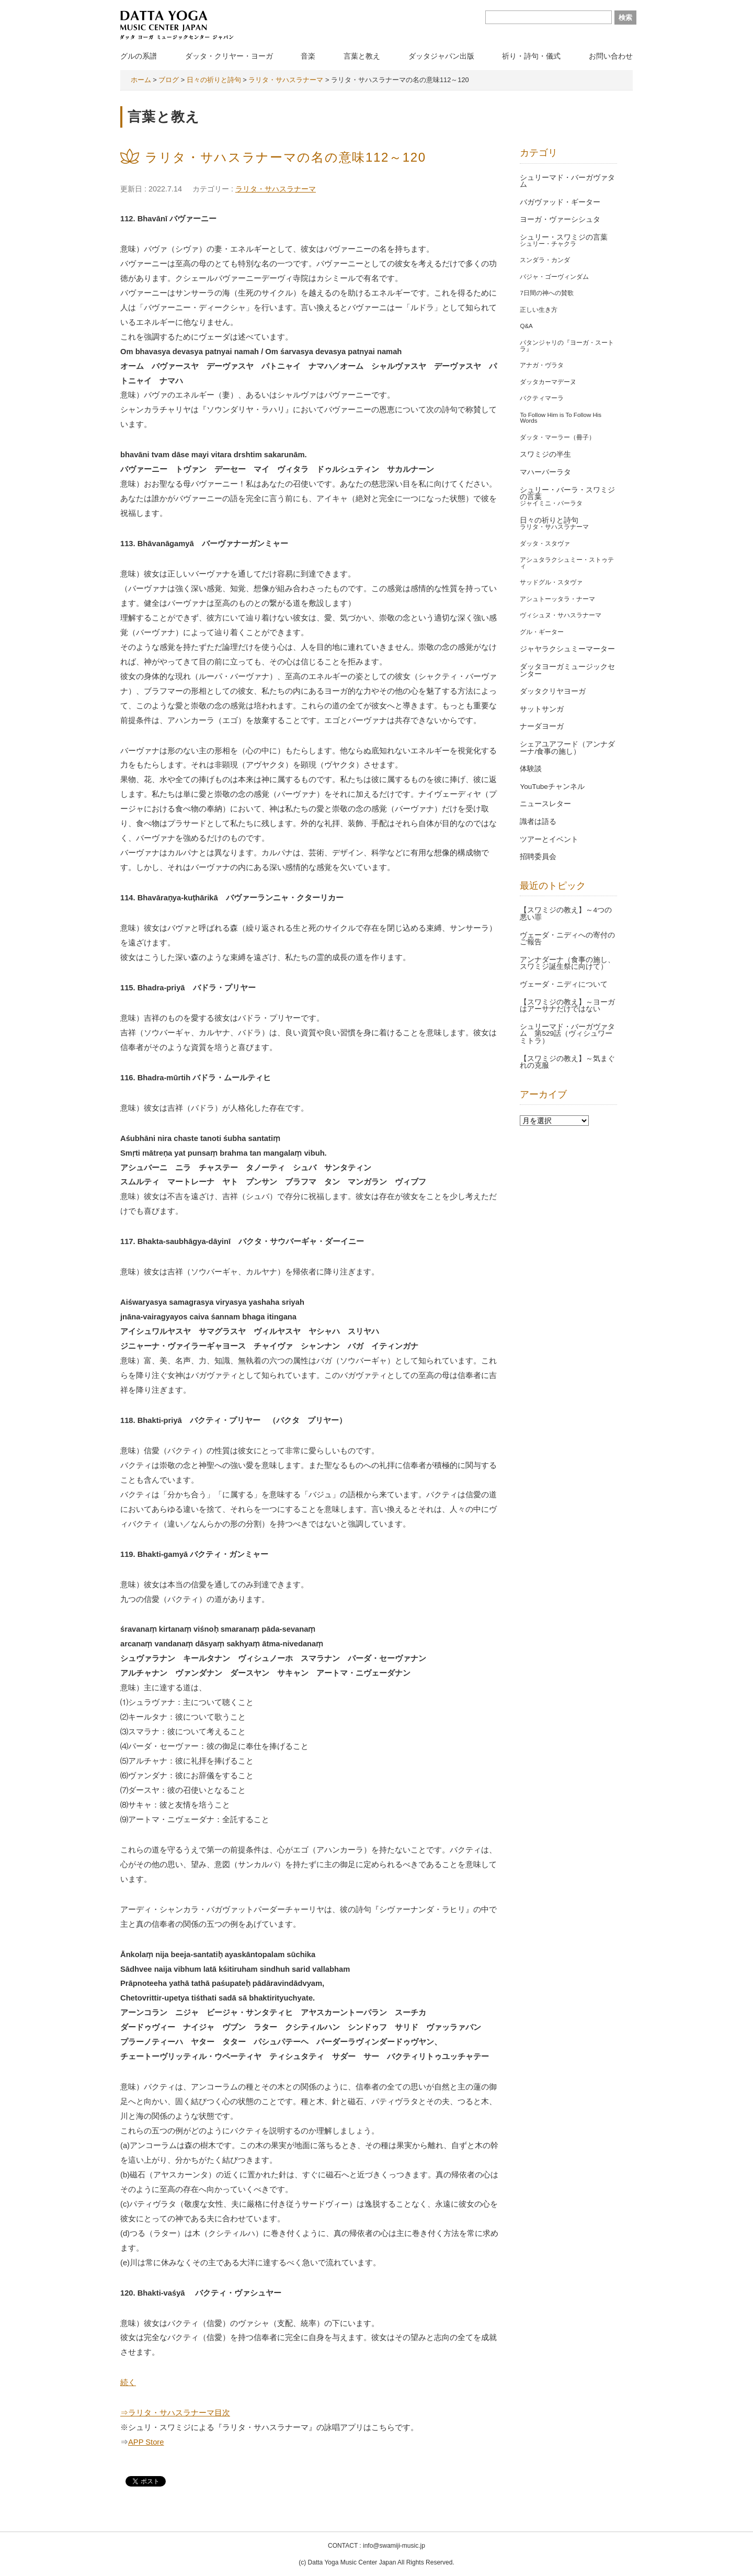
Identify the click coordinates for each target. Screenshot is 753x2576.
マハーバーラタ (545, 472)
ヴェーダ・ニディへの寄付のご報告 (567, 938)
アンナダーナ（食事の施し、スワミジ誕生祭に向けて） (567, 963)
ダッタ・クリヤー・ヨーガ (229, 56)
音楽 (308, 56)
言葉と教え (362, 56)
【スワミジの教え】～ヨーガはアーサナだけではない (567, 1005)
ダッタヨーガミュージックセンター (567, 670)
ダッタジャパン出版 (441, 56)
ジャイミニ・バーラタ (551, 503)
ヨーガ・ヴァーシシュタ (560, 219)
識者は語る (538, 822)
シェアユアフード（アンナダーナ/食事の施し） (567, 747)
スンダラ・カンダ (545, 260)
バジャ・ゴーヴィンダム (554, 277)
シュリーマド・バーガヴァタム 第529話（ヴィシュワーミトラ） (567, 1034)
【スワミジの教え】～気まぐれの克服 (567, 1062)
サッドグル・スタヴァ (551, 582)
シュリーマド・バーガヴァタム (567, 181)
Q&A (526, 326)
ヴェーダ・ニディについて (564, 984)
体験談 (531, 769)
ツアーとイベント (549, 839)
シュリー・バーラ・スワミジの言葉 (567, 493)
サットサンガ (542, 709)
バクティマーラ (542, 398)
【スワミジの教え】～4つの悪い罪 (566, 913)
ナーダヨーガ (542, 726)
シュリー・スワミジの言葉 (564, 237)
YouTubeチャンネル (552, 786)
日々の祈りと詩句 (549, 520)
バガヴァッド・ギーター (560, 202)
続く (128, 2382)
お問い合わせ (611, 56)
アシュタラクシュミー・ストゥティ (567, 563)
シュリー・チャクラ (548, 244)
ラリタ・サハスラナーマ (275, 189)
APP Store (146, 2442)
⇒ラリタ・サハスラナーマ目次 (175, 2413)
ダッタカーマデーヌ (548, 382)
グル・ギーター (542, 632)
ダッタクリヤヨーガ (553, 691)
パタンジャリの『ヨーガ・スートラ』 (567, 346)
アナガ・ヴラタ (542, 365)
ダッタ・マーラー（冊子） (557, 437)
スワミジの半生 (545, 454)
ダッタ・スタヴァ (545, 543)
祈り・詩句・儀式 (531, 56)
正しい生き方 (538, 310)
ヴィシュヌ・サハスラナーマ (560, 615)
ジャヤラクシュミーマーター (567, 649)
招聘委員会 (538, 857)
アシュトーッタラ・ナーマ (557, 599)
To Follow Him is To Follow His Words (560, 418)
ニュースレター (545, 804)
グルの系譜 (138, 56)
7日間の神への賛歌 (546, 293)
